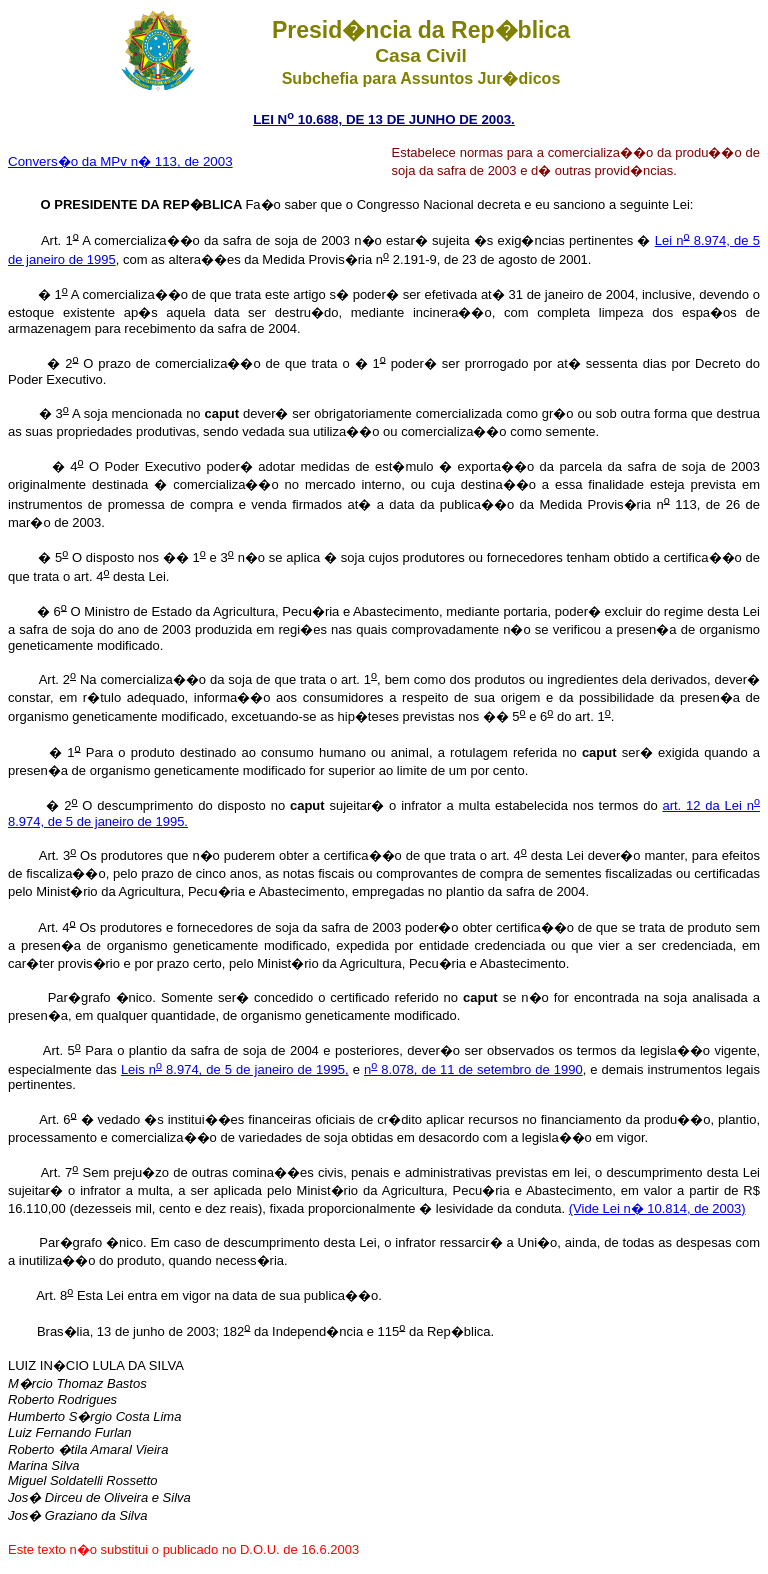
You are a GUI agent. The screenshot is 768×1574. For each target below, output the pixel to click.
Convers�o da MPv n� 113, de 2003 (120, 161)
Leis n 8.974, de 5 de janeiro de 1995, (235, 1069)
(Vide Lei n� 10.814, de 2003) (657, 1208)
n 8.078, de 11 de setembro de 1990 (473, 1069)
